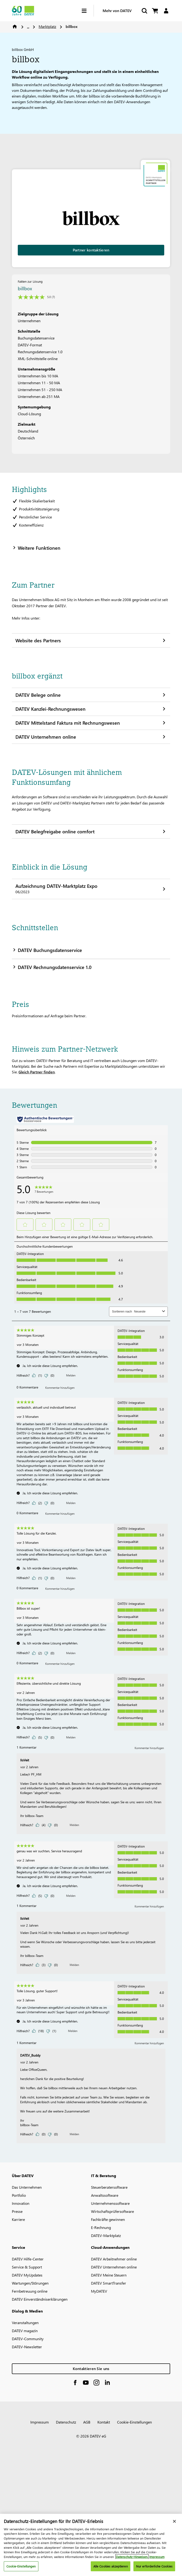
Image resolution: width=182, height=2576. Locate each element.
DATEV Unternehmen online (114, 2266)
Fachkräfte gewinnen (108, 2219)
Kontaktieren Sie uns (91, 2368)
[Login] (166, 11)
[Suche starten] (144, 11)
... (28, 26)
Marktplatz (47, 26)
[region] (91, 2545)
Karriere (18, 2219)
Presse (17, 2211)
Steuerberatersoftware (109, 2187)
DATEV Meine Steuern (109, 2274)
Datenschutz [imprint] (66, 2422)
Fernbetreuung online (29, 2291)
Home (15, 26)
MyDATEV (99, 2291)
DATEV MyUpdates (27, 2274)
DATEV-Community (28, 2338)
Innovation (20, 2203)
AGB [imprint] (86, 2422)
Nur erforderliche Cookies (154, 2566)
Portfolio (19, 2195)
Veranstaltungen (25, 2322)
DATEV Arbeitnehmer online (114, 2258)
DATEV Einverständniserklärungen (40, 2299)
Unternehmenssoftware (110, 2203)
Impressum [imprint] (39, 2422)
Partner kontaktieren (91, 249)
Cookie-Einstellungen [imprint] (134, 2422)
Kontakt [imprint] (103, 2422)
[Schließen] (174, 2521)
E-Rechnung (101, 2227)
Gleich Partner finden (36, 1071)
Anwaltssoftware (104, 2195)
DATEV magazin (25, 2330)
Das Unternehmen (27, 2187)
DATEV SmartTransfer (108, 2283)
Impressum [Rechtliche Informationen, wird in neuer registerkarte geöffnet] (156, 2557)
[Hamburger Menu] (88, 11)
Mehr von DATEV (117, 10)
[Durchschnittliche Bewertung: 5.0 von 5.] (35, 297)
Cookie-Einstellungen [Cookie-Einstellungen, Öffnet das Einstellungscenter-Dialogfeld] (21, 2566)
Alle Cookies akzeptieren (110, 2566)
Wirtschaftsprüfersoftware (112, 2211)
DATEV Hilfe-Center (28, 2258)
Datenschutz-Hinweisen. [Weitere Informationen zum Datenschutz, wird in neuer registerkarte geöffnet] (132, 2557)
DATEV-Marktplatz (106, 2235)
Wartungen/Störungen (30, 2283)
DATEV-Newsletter (27, 2346)
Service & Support (27, 2266)
